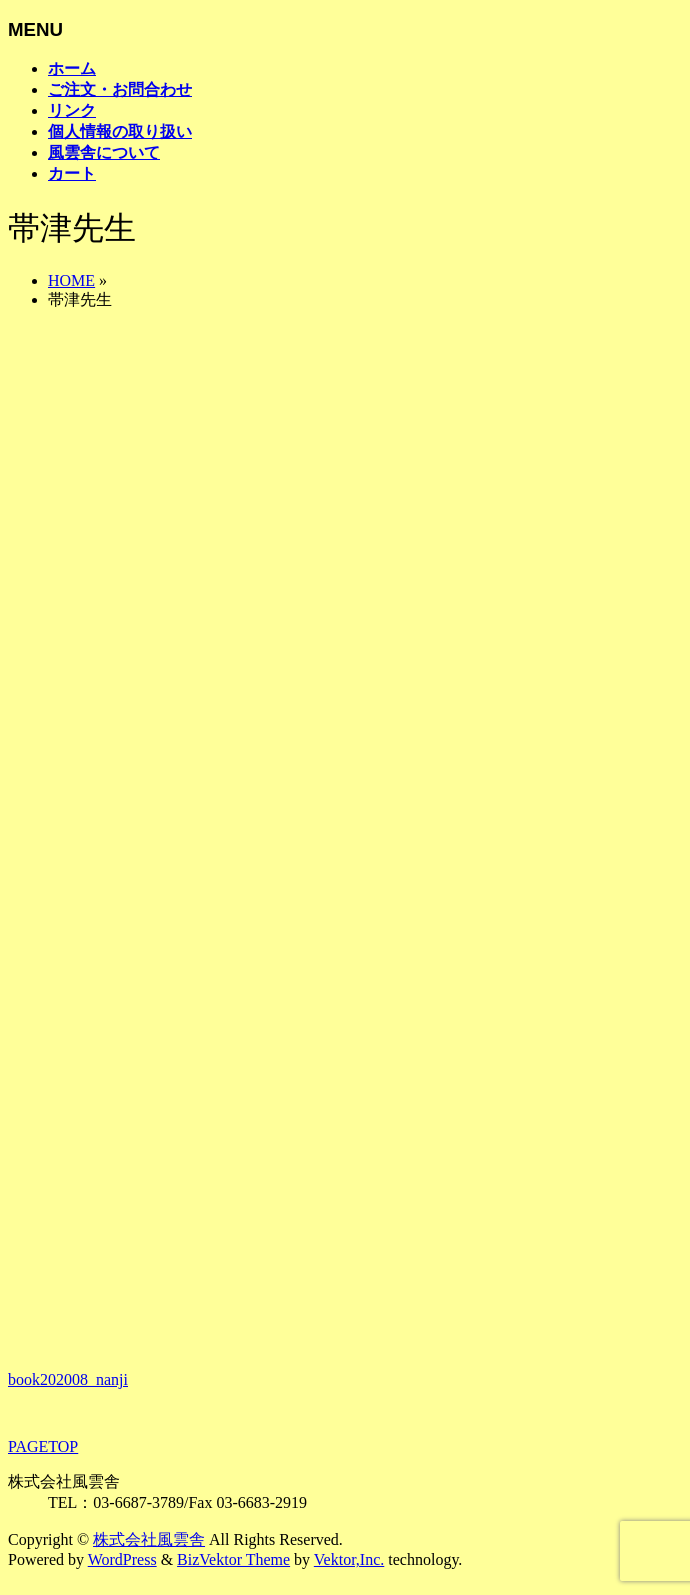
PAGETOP (43, 1446)
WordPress (122, 1559)
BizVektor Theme (233, 1559)
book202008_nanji (68, 1379)
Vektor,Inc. (349, 1559)
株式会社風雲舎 (149, 1539)
